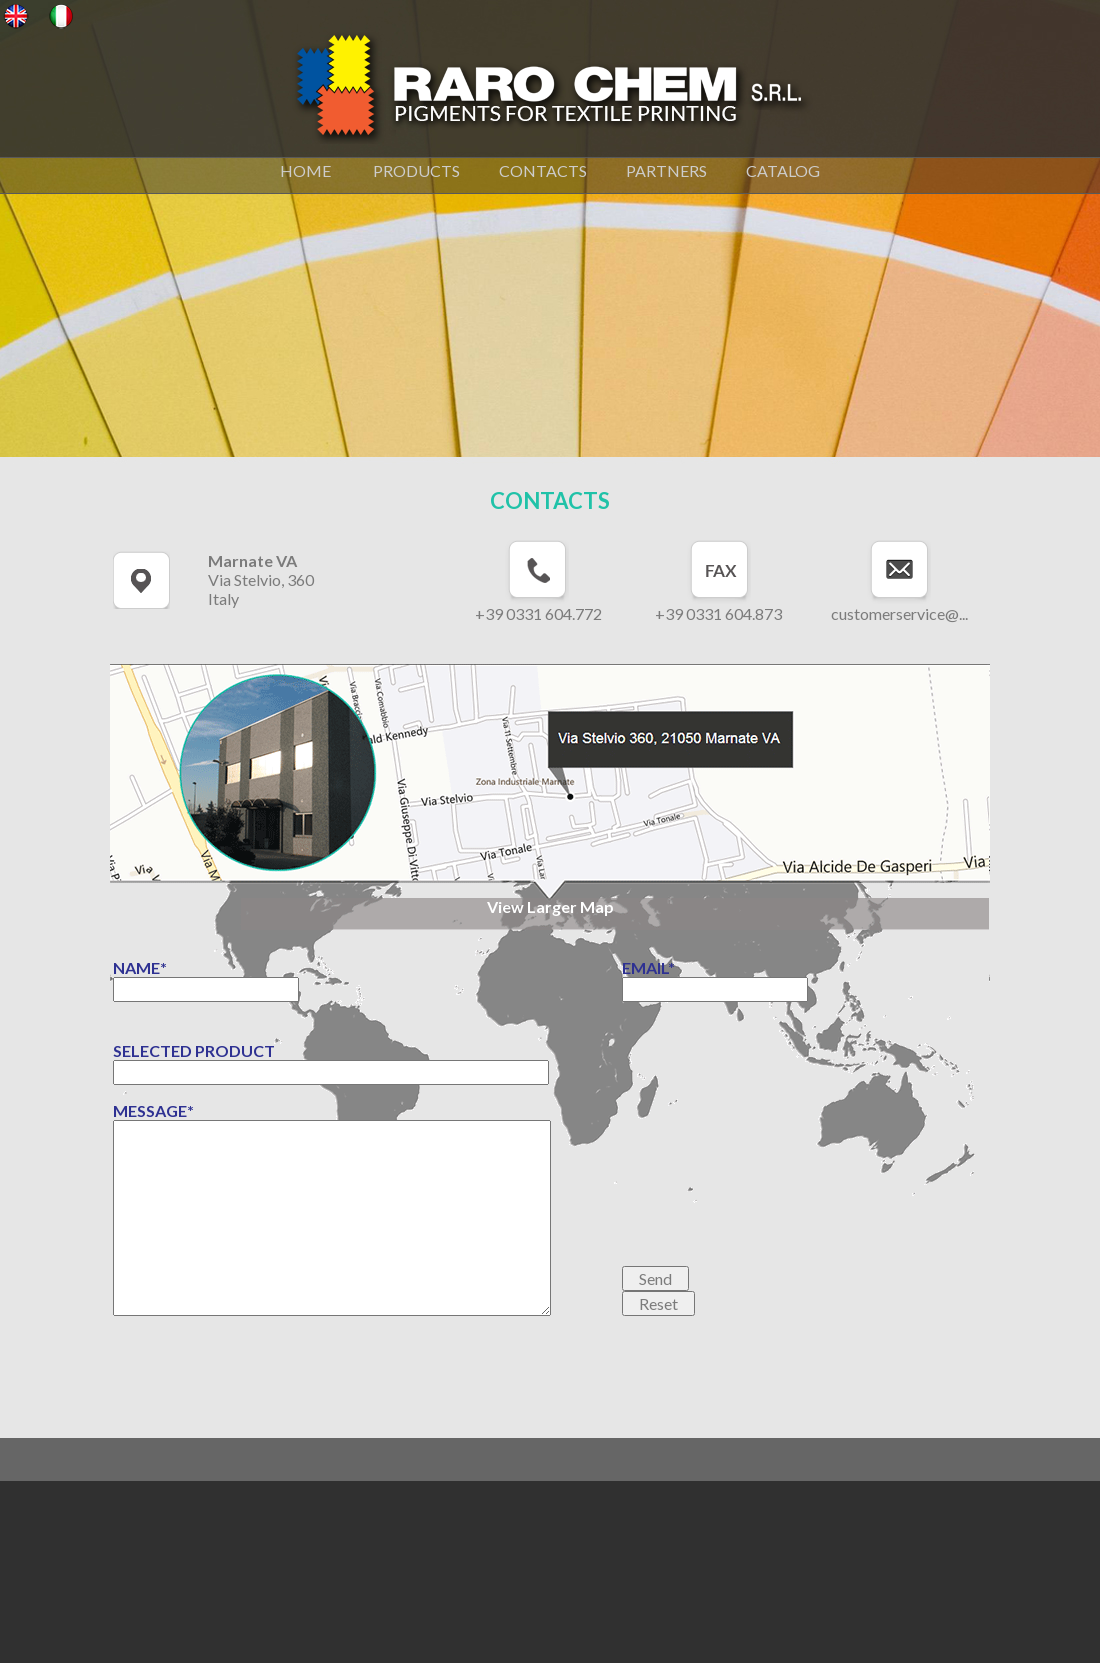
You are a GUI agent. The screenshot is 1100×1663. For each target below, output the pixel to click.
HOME (308, 170)
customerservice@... (899, 613)
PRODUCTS (416, 170)
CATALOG (781, 170)
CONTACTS (543, 170)
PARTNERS (666, 170)
